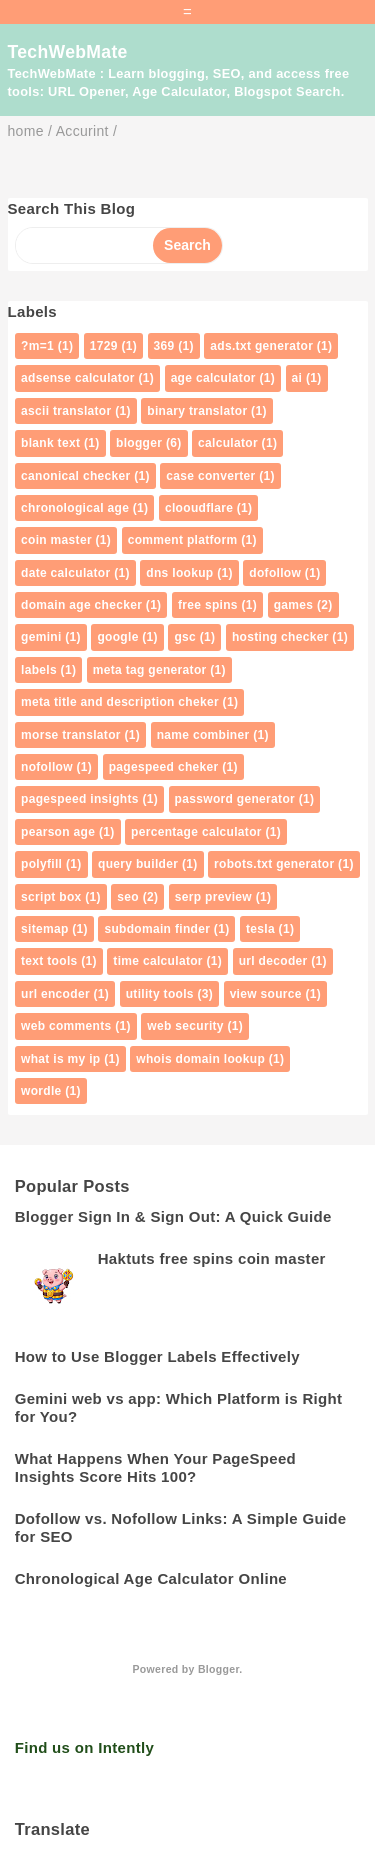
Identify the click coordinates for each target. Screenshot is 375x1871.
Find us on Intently (84, 1747)
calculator (228, 443)
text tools (49, 961)
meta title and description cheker (120, 702)
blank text (50, 443)
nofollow (47, 767)
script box (51, 897)
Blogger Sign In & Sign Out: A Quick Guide (173, 1216)
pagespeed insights (80, 799)
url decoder (273, 961)
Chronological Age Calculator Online (151, 1578)
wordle (41, 1091)
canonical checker (76, 476)
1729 (104, 346)
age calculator (213, 378)
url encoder (55, 994)
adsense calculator (78, 378)
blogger (139, 443)
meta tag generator (150, 670)
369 (164, 346)
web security (185, 1026)
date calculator (66, 573)
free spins (208, 605)
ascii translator (66, 411)
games (294, 605)
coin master (56, 540)
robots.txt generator (274, 864)
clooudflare (199, 508)
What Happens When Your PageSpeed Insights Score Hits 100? (155, 1467)
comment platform (183, 540)
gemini (41, 637)
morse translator (71, 735)
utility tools (160, 994)
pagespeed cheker (164, 767)
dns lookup (179, 573)
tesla (260, 929)
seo (128, 897)
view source (266, 994)
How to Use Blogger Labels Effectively (157, 1356)
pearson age (58, 832)
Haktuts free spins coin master (212, 1258)
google (117, 637)
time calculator (158, 961)
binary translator (197, 411)
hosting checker (280, 637)
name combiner (203, 735)
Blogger (218, 1669)
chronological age (75, 508)
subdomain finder (157, 929)
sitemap (45, 929)
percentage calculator (196, 832)
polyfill (41, 864)
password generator (235, 799)
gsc (185, 637)
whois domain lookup (200, 1059)
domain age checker (81, 605)
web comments (66, 1026)
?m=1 (37, 346)
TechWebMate (68, 52)
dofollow (275, 573)
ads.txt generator (261, 346)
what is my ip (61, 1059)
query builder (138, 864)
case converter (210, 476)
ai (297, 378)
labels (39, 670)
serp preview (213, 897)
